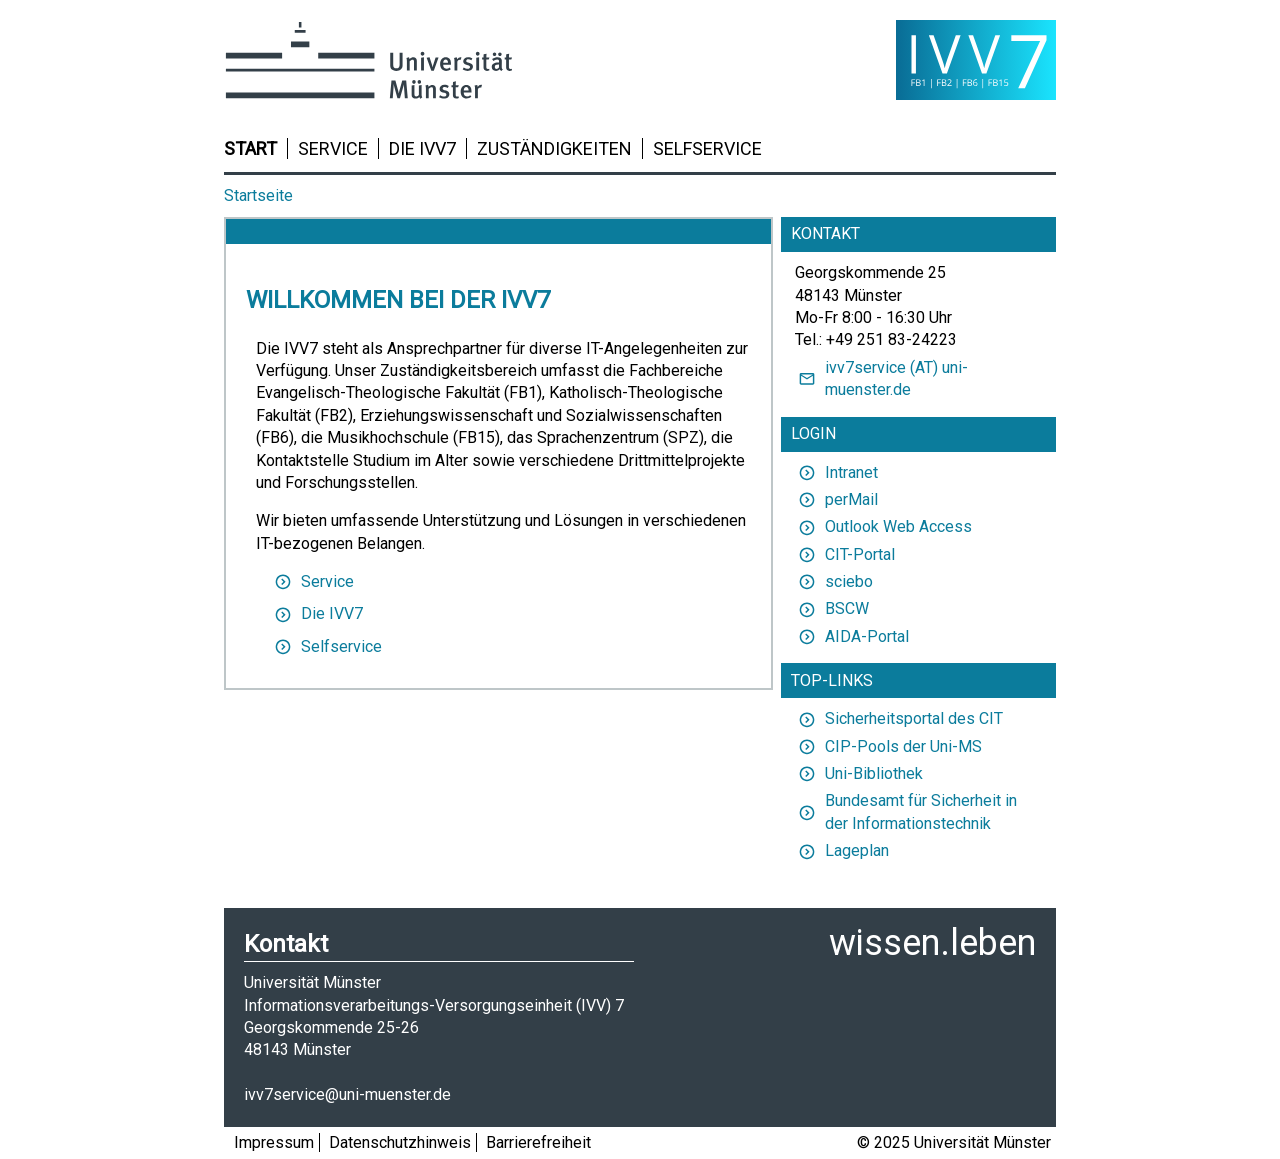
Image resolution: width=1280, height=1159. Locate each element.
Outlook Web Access (883, 526)
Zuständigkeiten (554, 148)
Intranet (836, 472)
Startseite (258, 195)
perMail (836, 499)
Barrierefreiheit (538, 1142)
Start (250, 148)
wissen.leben (932, 943)
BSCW (832, 608)
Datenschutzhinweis (400, 1142)
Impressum (274, 1142)
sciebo (834, 581)
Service (333, 148)
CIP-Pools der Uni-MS (888, 746)
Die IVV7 (422, 148)
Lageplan (842, 850)
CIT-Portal (845, 554)
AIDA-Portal (852, 636)
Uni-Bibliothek (859, 773)
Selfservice (707, 148)
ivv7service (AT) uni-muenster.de (881, 378)
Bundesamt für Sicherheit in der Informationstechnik (906, 811)
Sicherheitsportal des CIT (899, 718)
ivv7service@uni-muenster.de (347, 1094)
